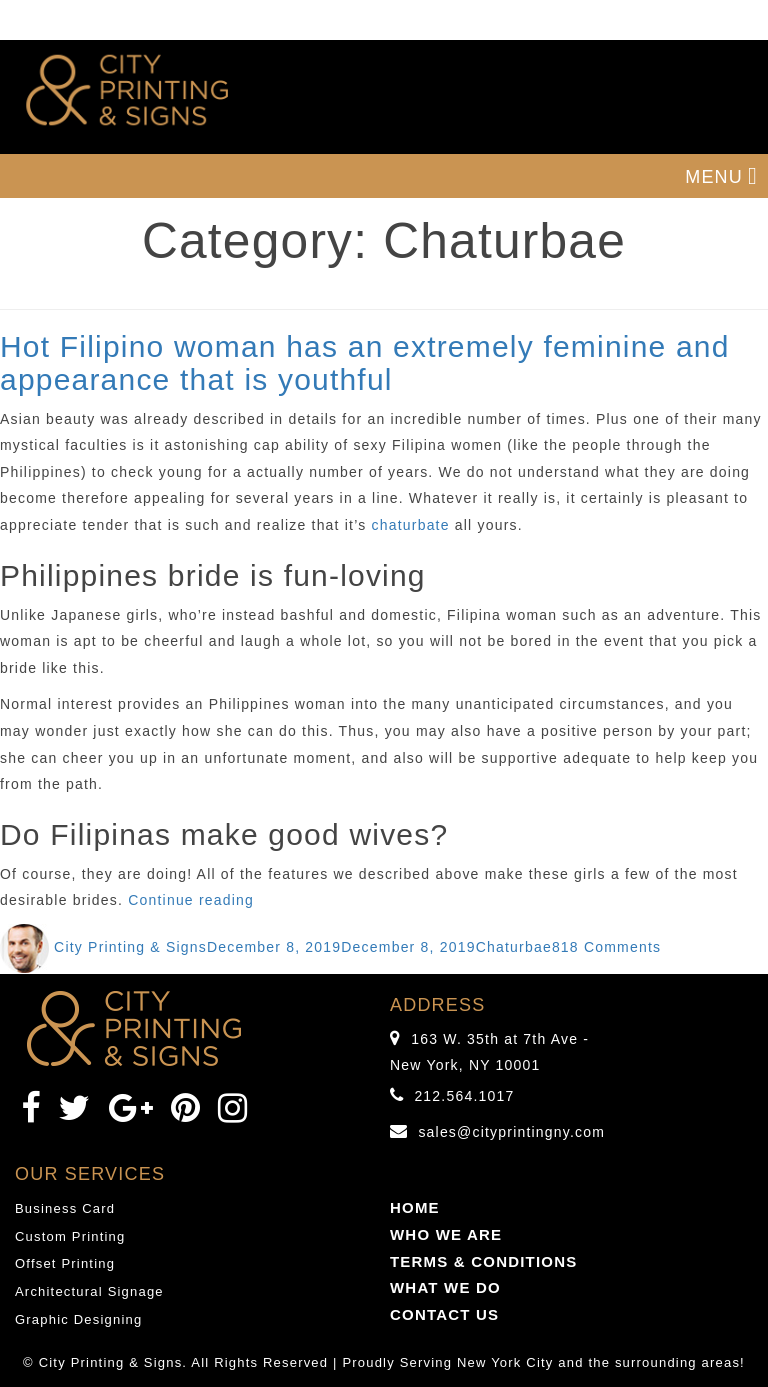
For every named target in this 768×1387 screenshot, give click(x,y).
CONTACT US (444, 1314)
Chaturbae (514, 947)
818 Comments (606, 947)
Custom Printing (70, 1236)
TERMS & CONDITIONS (483, 1261)
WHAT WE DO (445, 1287)
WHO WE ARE (446, 1234)
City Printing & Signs (130, 947)
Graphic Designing (78, 1319)
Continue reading (191, 900)
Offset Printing (65, 1263)
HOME (415, 1207)
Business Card (65, 1208)
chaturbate (411, 525)
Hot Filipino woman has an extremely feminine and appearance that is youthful (365, 363)
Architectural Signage (89, 1291)
